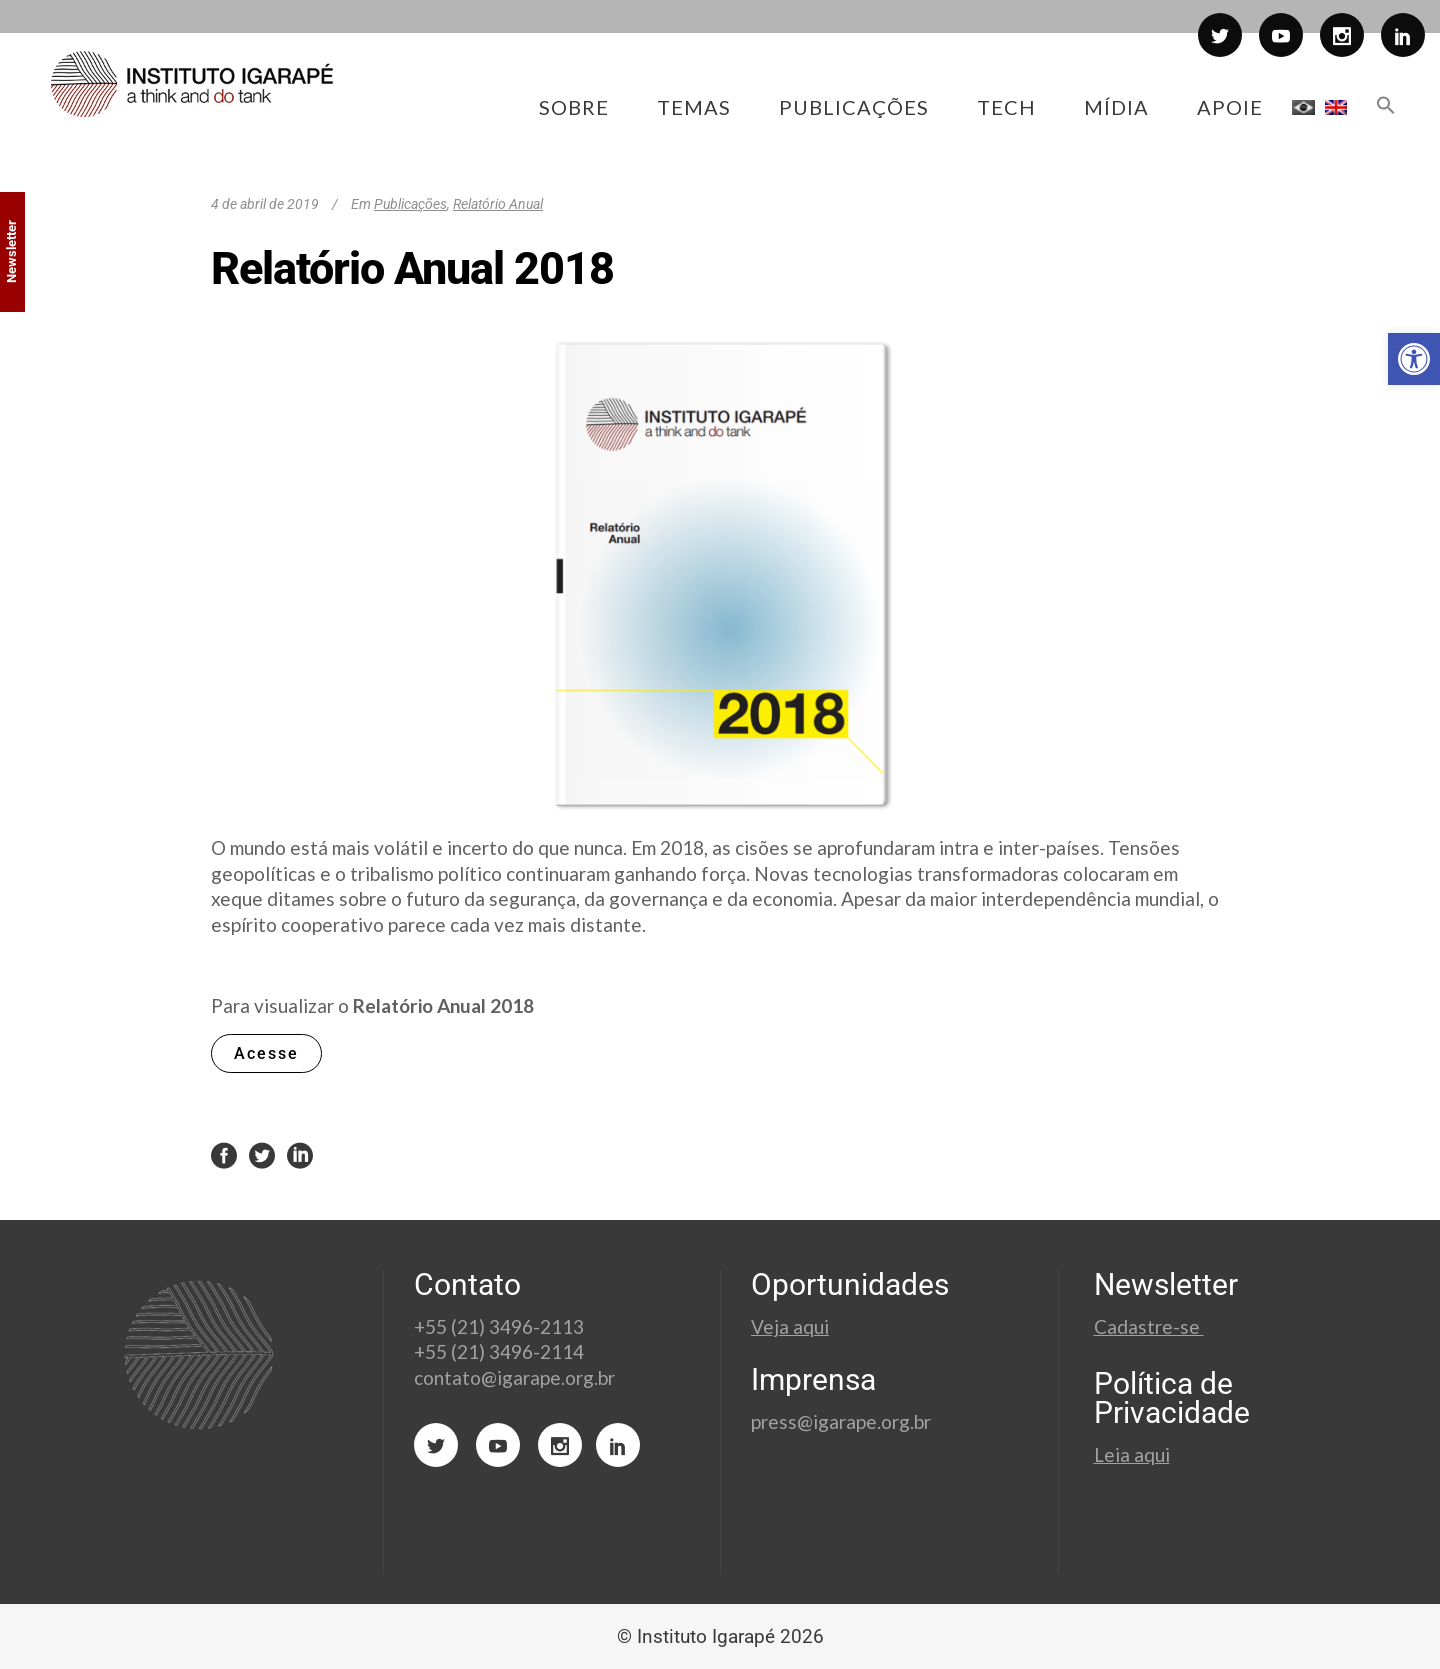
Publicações (410, 204)
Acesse (266, 1053)
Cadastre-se (1149, 1326)
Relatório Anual (498, 204)
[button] (1414, 359)
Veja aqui (790, 1326)
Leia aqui (1132, 1454)
